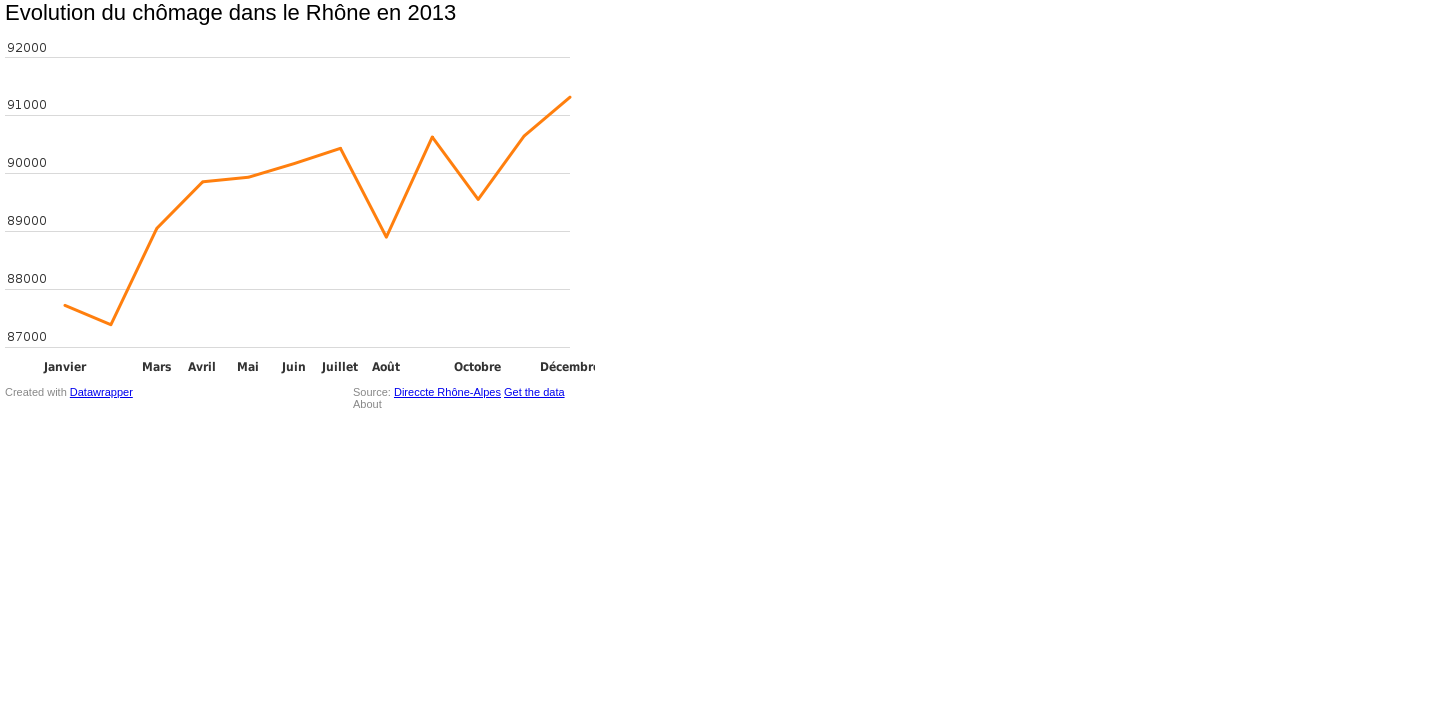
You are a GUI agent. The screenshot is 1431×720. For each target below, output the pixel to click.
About (367, 404)
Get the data (534, 392)
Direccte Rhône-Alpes (447, 392)
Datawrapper (101, 392)
